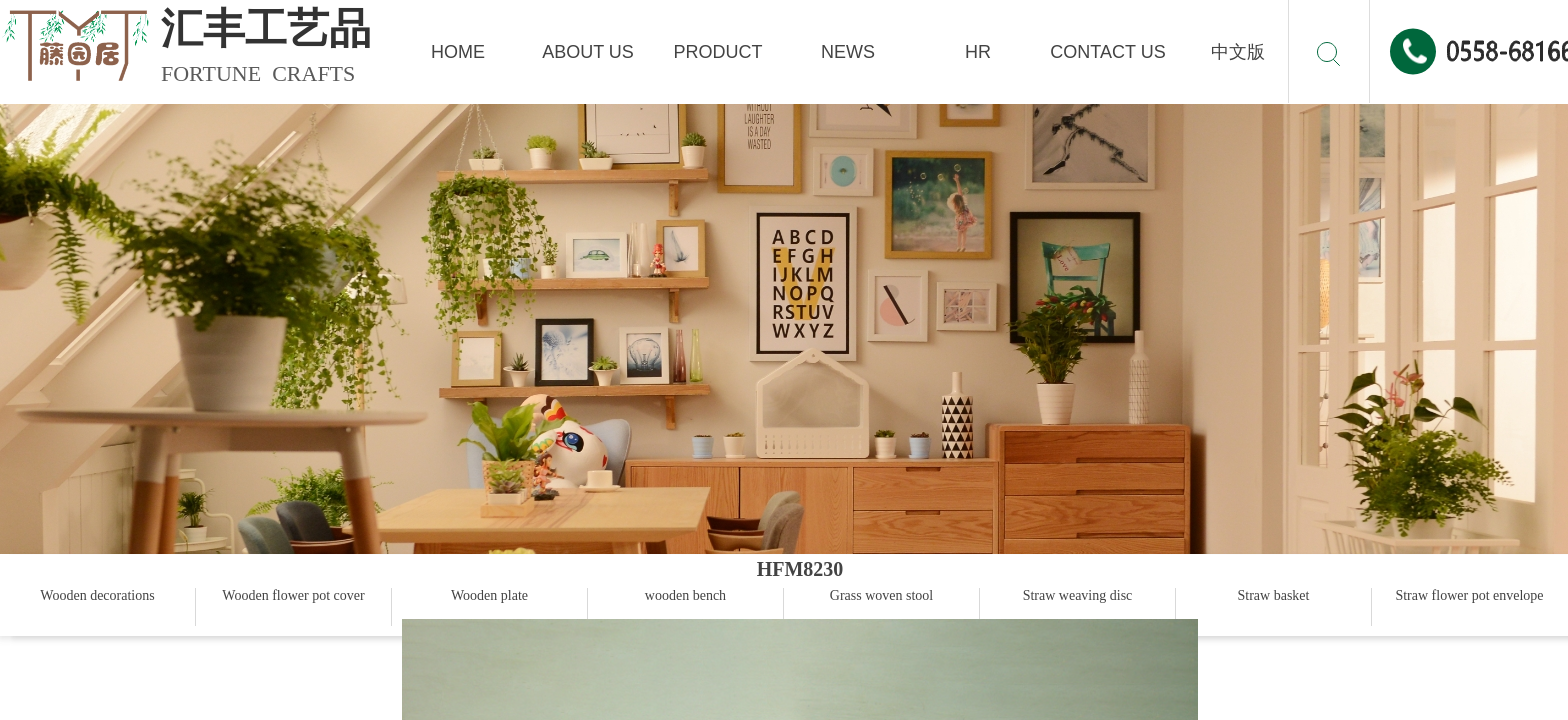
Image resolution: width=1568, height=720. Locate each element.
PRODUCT (718, 52)
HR (978, 52)
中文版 (1238, 52)
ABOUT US (588, 52)
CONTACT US (1107, 52)
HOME (458, 52)
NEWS (848, 52)
